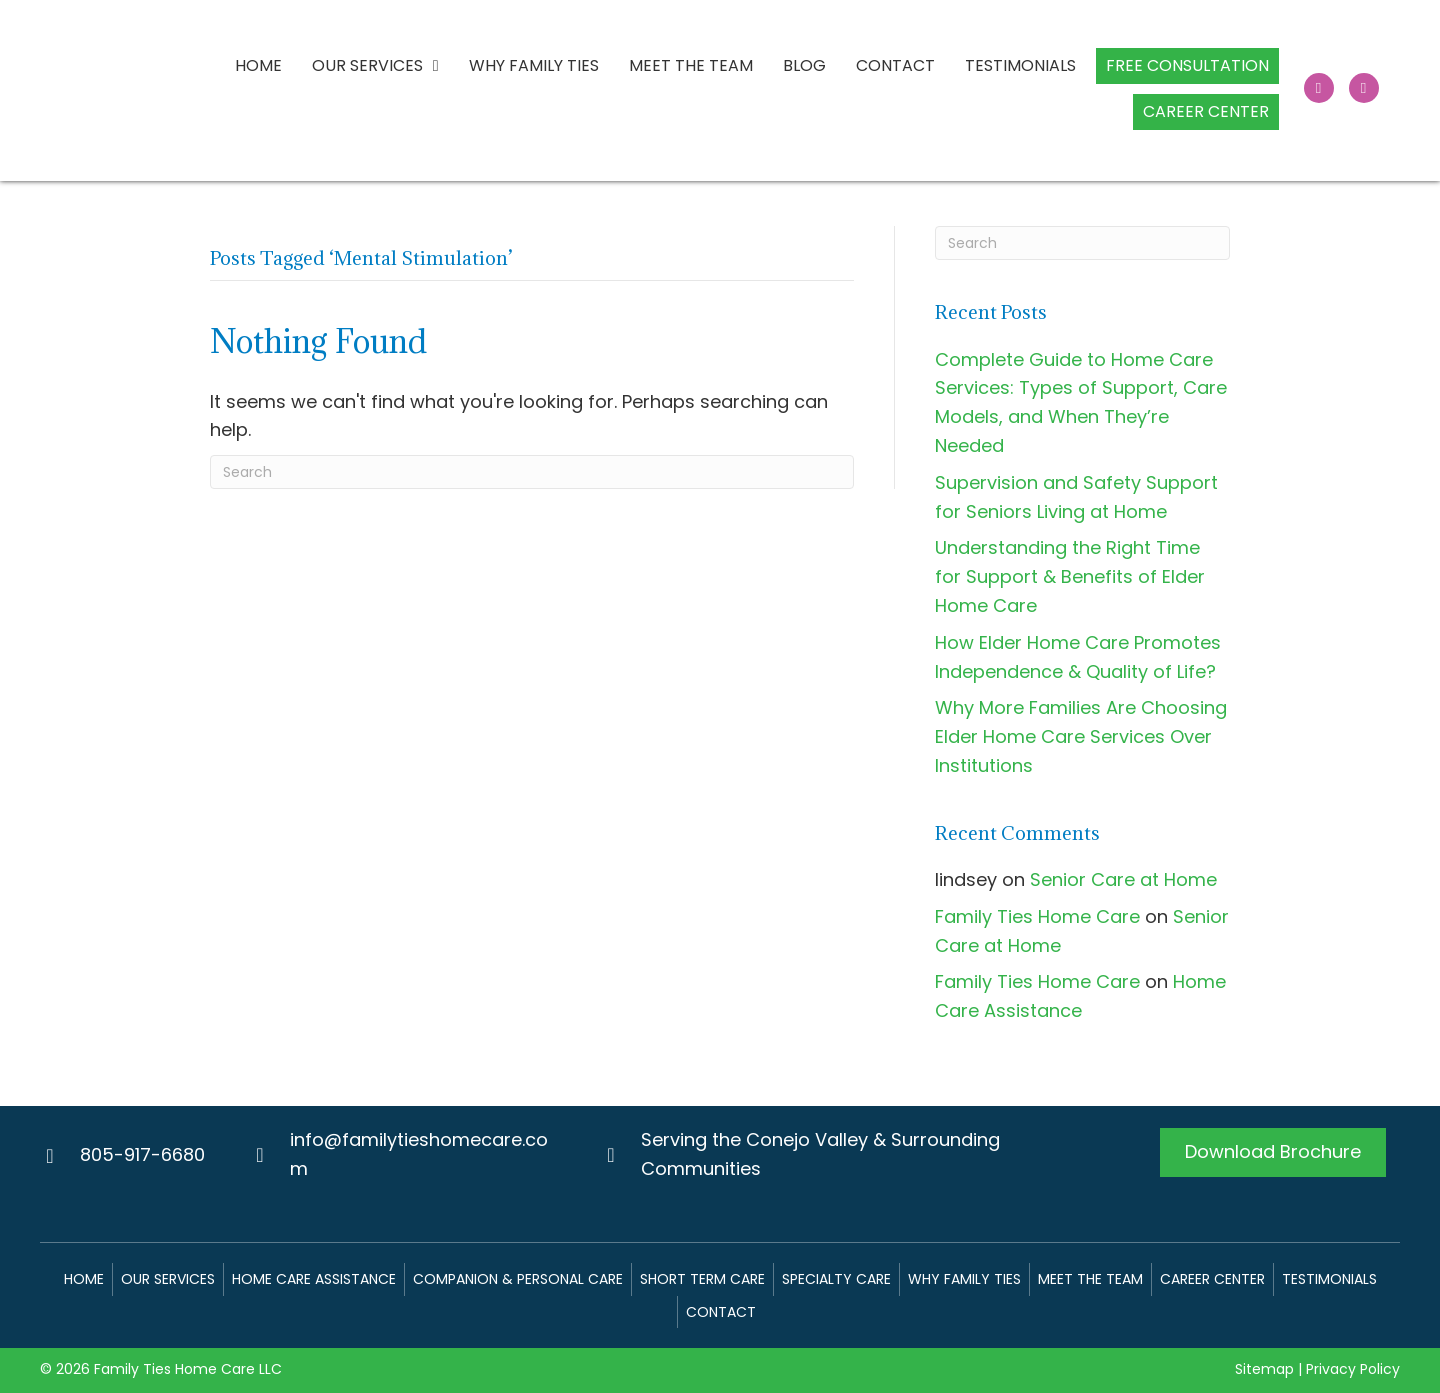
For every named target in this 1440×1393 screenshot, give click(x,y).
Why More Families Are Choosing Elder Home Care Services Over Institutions (1081, 736)
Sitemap (1264, 1369)
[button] (1319, 88)
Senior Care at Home (1123, 879)
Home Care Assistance (314, 1279)
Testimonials (1329, 1279)
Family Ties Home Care (1037, 916)
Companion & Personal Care (518, 1279)
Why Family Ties (964, 1279)
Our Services (168, 1279)
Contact (721, 1312)
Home (84, 1279)
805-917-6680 (142, 1154)
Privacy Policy (1353, 1369)
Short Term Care (702, 1279)
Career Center (1212, 1279)
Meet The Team (1090, 1279)
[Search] (532, 472)
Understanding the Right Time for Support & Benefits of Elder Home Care (1070, 576)
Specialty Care (836, 1279)
